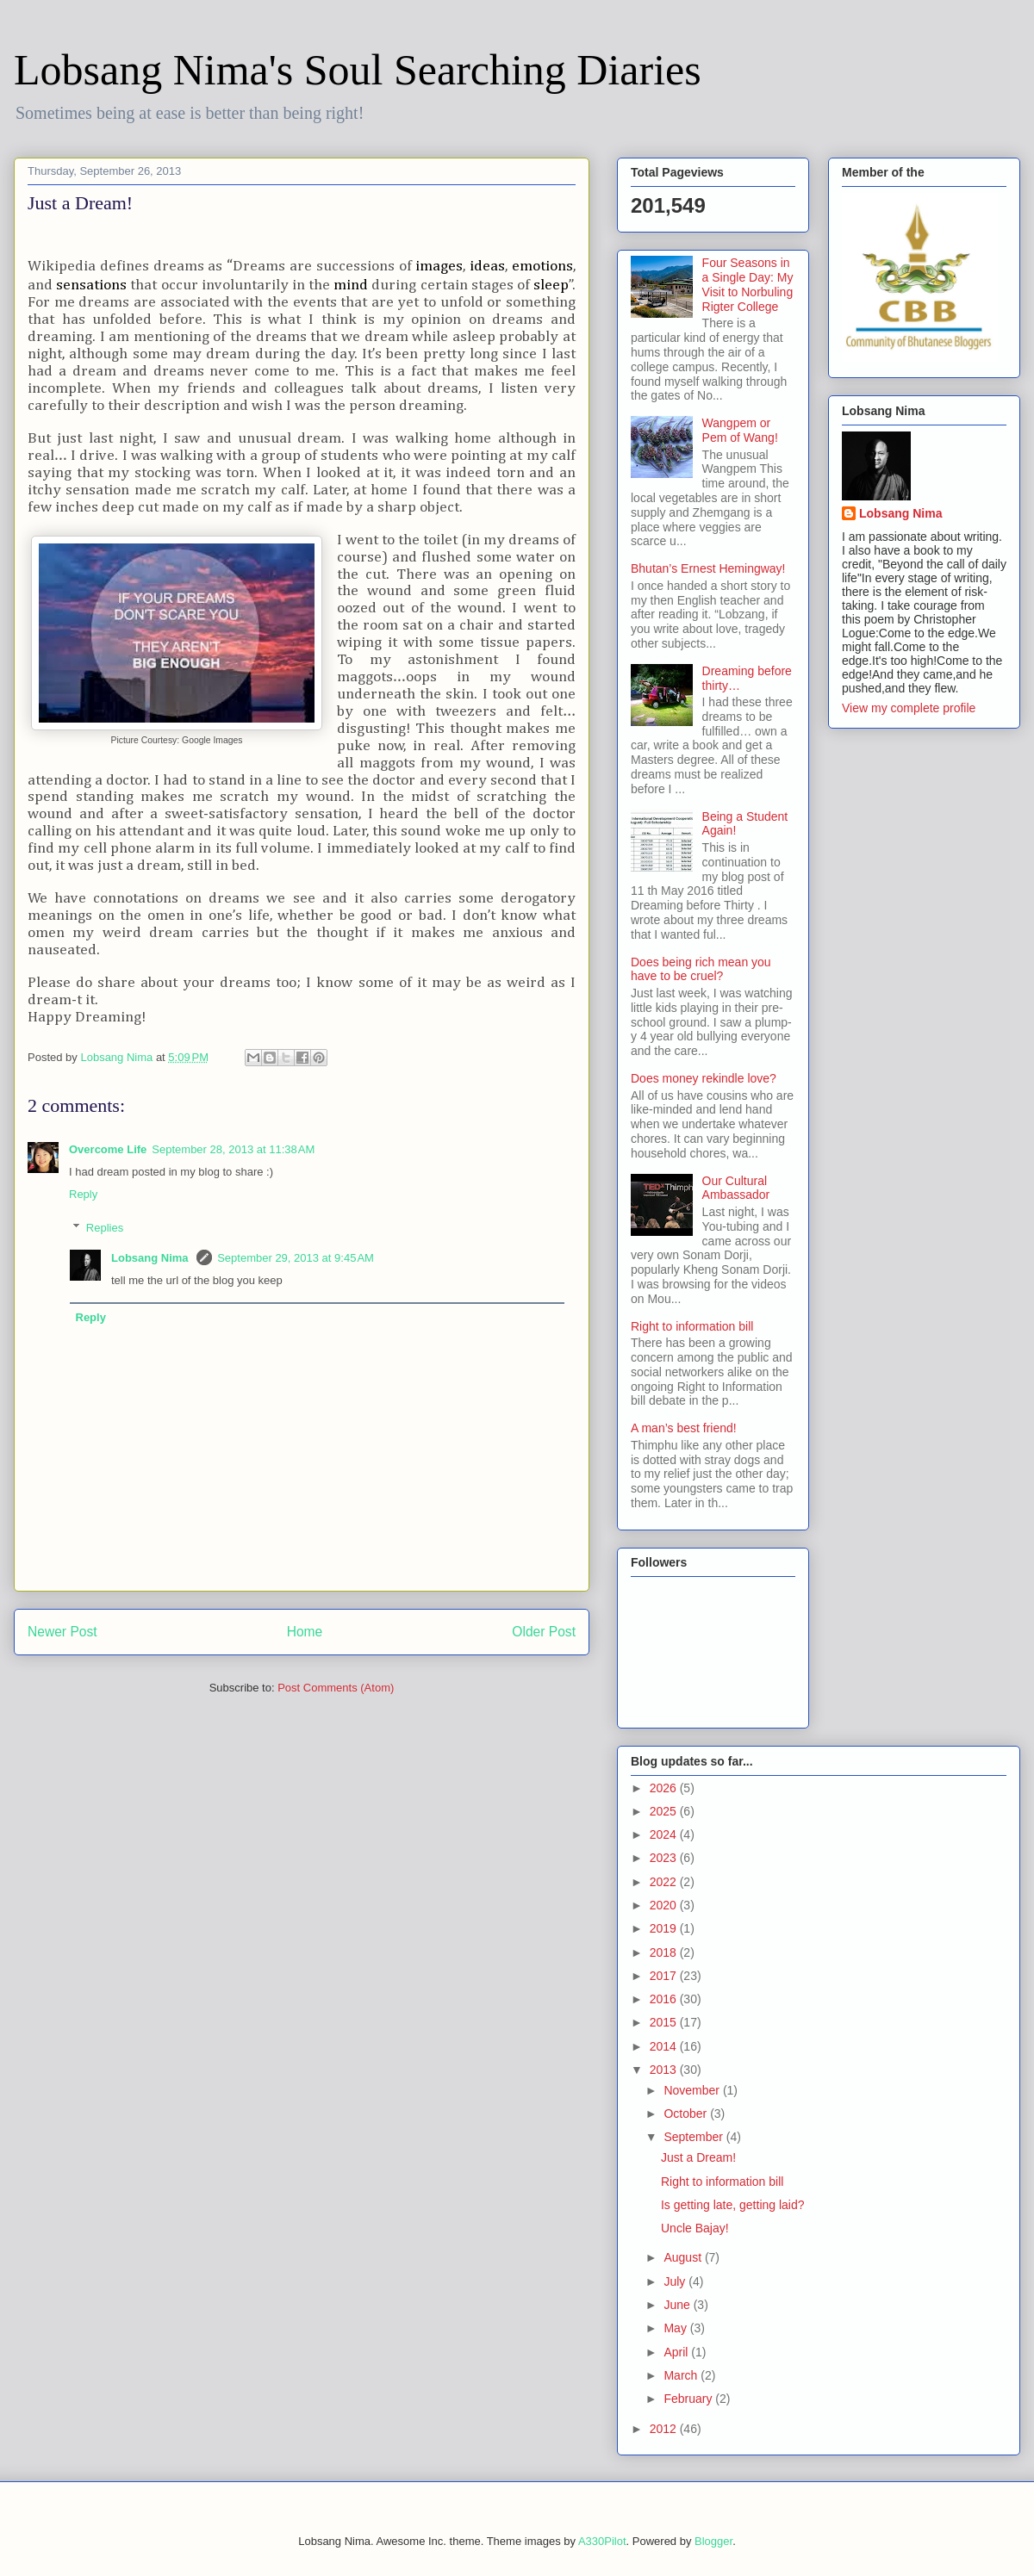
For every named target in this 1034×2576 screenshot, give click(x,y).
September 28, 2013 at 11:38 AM (233, 1149)
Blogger (713, 2541)
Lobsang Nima (151, 1257)
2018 (665, 1952)
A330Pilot (602, 2541)
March (682, 2375)
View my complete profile (908, 708)
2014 (665, 2046)
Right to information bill (692, 1326)
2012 (665, 2429)
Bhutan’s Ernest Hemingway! (708, 568)
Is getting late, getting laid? (733, 2205)
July (675, 2281)
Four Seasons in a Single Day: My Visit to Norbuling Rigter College (748, 284)
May (676, 2328)
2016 (665, 1999)
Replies (104, 1227)
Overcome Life (107, 1149)
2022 (665, 1882)
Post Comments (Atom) (335, 1687)
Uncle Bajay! (695, 2228)
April (677, 2352)
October (686, 2113)
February (689, 2398)
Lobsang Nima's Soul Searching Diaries (357, 70)
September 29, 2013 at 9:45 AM (295, 1257)
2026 (665, 1788)
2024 (665, 1834)
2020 (665, 1905)
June (678, 2305)
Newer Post (62, 1631)
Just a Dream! (698, 2157)
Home (305, 1631)
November (692, 2090)
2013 (665, 2069)
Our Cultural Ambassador (736, 1188)
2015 (665, 2022)
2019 (665, 1928)
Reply (83, 1194)
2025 (665, 1811)
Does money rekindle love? (703, 1078)
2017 (665, 1976)
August (683, 2257)
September (694, 2137)
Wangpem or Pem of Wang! (740, 430)
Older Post (544, 1631)
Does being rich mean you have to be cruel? (701, 969)
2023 (665, 1858)
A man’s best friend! (684, 1428)
